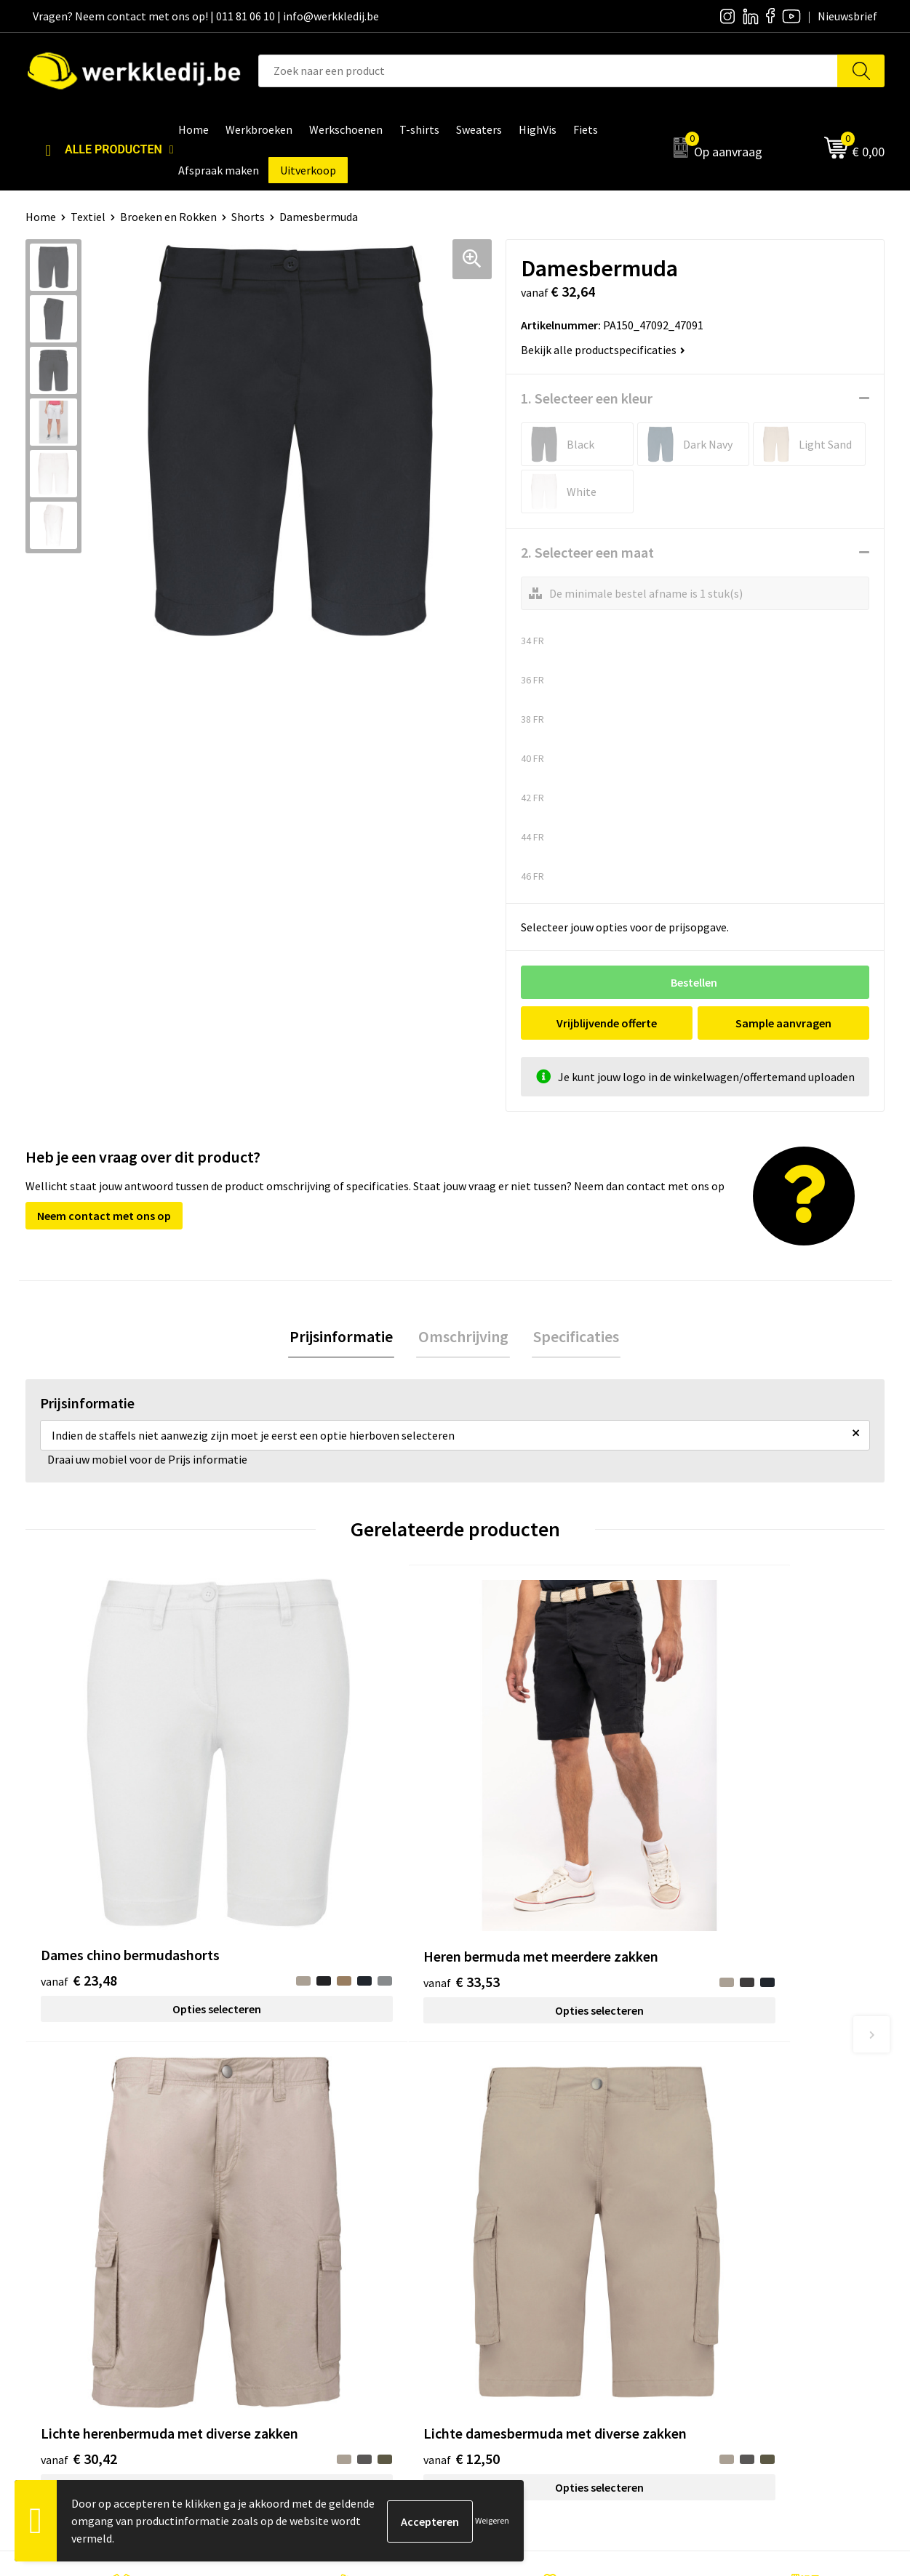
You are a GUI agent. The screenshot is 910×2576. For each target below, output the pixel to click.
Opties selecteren (133, 1843)
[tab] (344, 1337)
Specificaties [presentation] (573, 1337)
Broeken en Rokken (168, 216)
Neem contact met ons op (104, 1215)
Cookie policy (293, 2248)
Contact (280, 2203)
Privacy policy (294, 2226)
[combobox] (548, 71)
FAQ (270, 2292)
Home (40, 216)
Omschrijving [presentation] (463, 1337)
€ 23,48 (79, 1814)
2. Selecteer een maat (587, 552)
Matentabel (502, 2270)
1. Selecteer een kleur (586, 398)
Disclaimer (712, 2203)
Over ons (494, 2203)
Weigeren (492, 2520)
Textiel (88, 216)
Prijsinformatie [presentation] (344, 1337)
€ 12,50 (723, 1836)
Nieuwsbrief (502, 2226)
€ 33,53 (293, 1836)
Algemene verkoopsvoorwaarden (342, 2270)
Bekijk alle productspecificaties (603, 349)
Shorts (248, 216)
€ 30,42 (509, 1836)
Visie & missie (506, 2248)
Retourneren (718, 2248)
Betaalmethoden (729, 2226)
